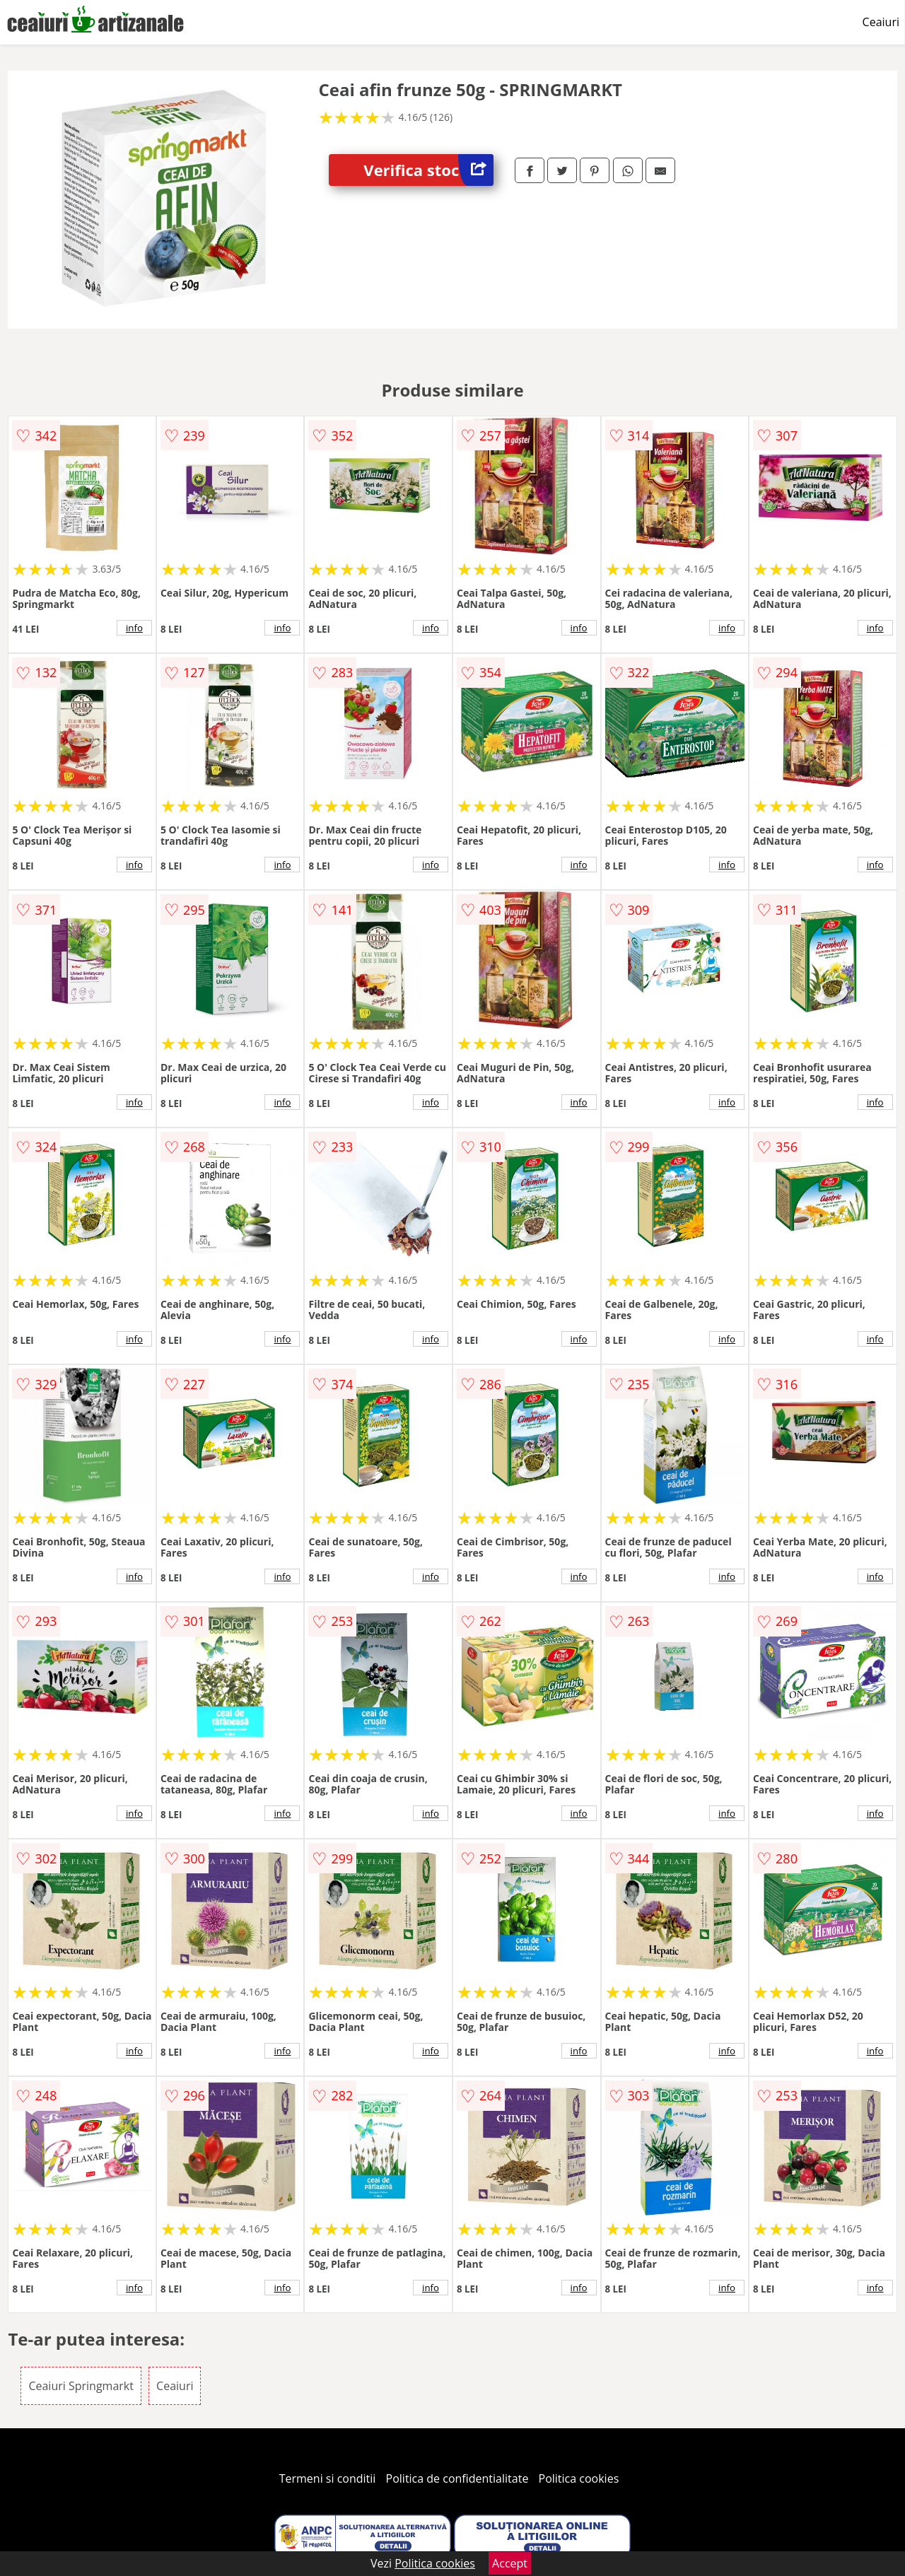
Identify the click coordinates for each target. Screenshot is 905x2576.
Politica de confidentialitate (457, 2478)
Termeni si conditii (327, 2478)
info (134, 627)
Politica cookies (579, 2478)
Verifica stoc (428, 170)
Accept (509, 2563)
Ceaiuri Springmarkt (81, 2386)
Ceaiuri (881, 22)
